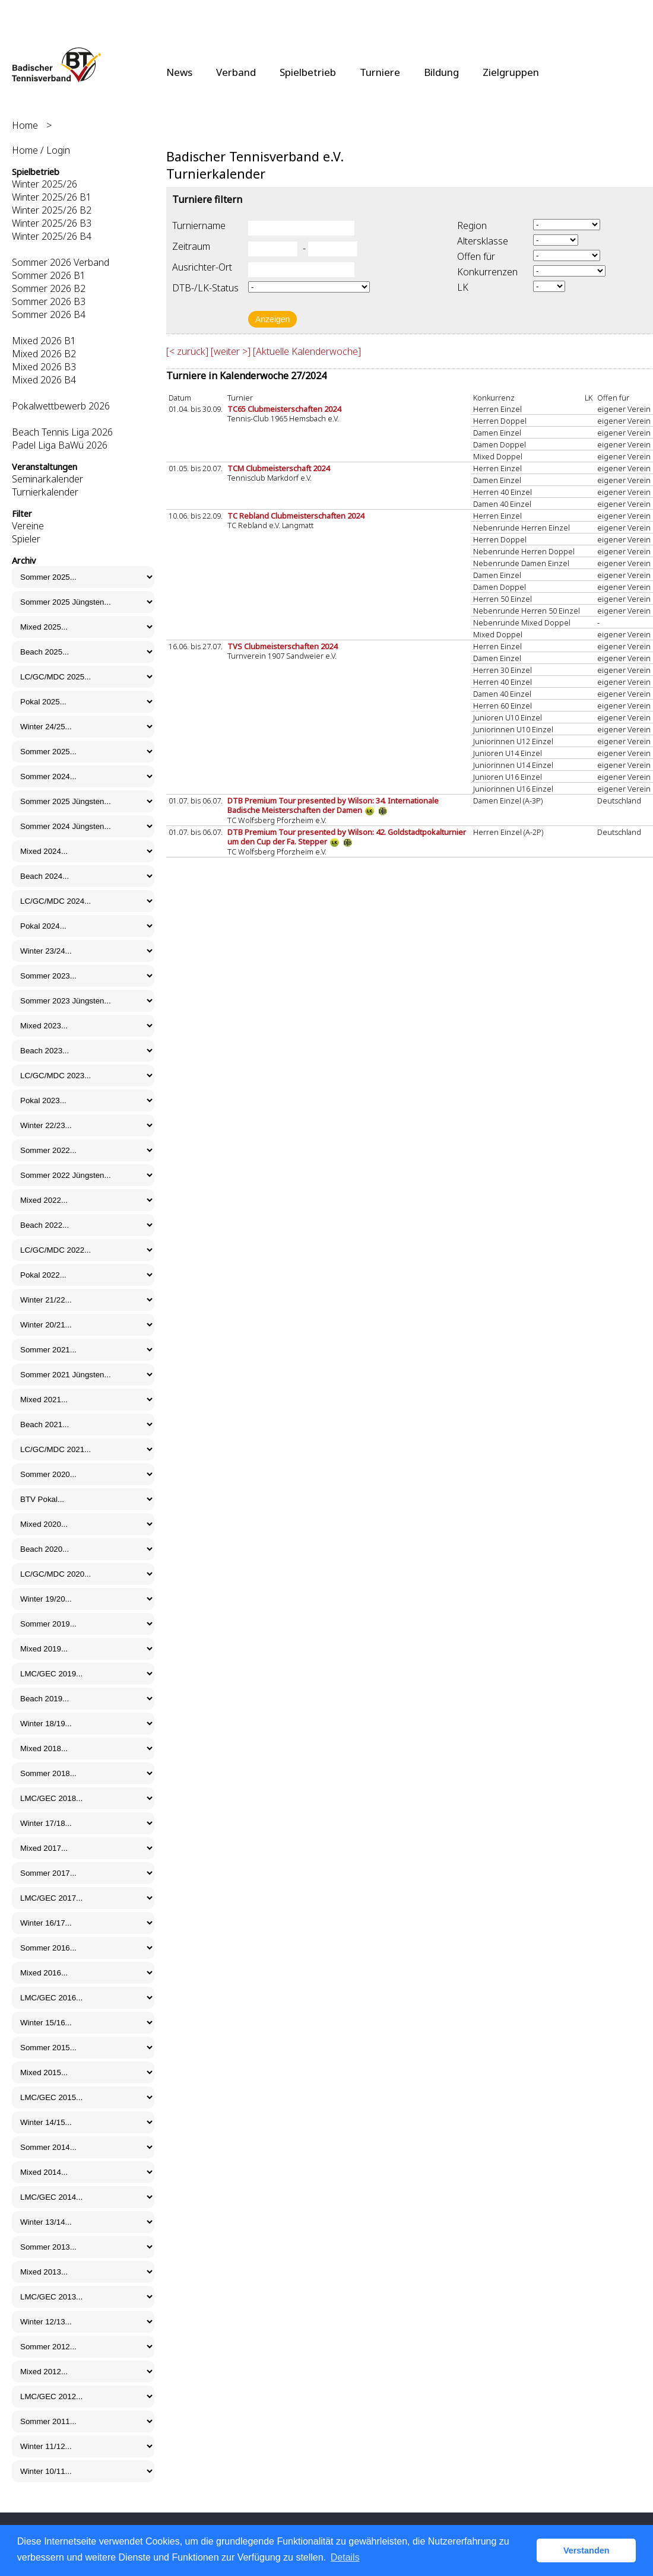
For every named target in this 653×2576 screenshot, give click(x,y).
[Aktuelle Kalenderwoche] (307, 351)
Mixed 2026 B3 (44, 366)
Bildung (441, 72)
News (179, 72)
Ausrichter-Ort (202, 267)
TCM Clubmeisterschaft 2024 (278, 468)
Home (25, 125)
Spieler (26, 538)
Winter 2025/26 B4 (51, 236)
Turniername (199, 225)
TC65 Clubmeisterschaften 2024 (284, 409)
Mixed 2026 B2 (44, 353)
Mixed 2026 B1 (44, 340)
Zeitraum (191, 246)
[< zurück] (187, 351)
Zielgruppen (511, 72)
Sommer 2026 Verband (60, 262)
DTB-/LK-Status (205, 287)
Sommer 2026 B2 (48, 288)
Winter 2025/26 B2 (51, 210)
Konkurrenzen (487, 271)
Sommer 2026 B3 (48, 301)
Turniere (380, 72)
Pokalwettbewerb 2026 (61, 405)
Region (472, 225)
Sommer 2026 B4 (48, 314)
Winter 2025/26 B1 (51, 197)
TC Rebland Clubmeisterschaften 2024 (295, 515)
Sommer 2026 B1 (48, 275)
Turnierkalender (45, 491)
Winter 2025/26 (44, 183)
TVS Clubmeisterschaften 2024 (282, 646)
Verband (236, 72)
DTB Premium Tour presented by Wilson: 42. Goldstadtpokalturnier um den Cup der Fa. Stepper (346, 837)
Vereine (28, 525)
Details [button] (345, 2557)
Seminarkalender (47, 478)
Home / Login (41, 150)
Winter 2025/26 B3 (51, 223)
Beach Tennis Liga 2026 (62, 432)
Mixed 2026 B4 (44, 379)
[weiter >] (231, 351)
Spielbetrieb (308, 72)
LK (462, 287)
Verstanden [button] (586, 2550)
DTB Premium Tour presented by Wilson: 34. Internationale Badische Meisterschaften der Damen (333, 805)
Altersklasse (482, 240)
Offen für (476, 256)
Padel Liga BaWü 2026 (59, 445)
